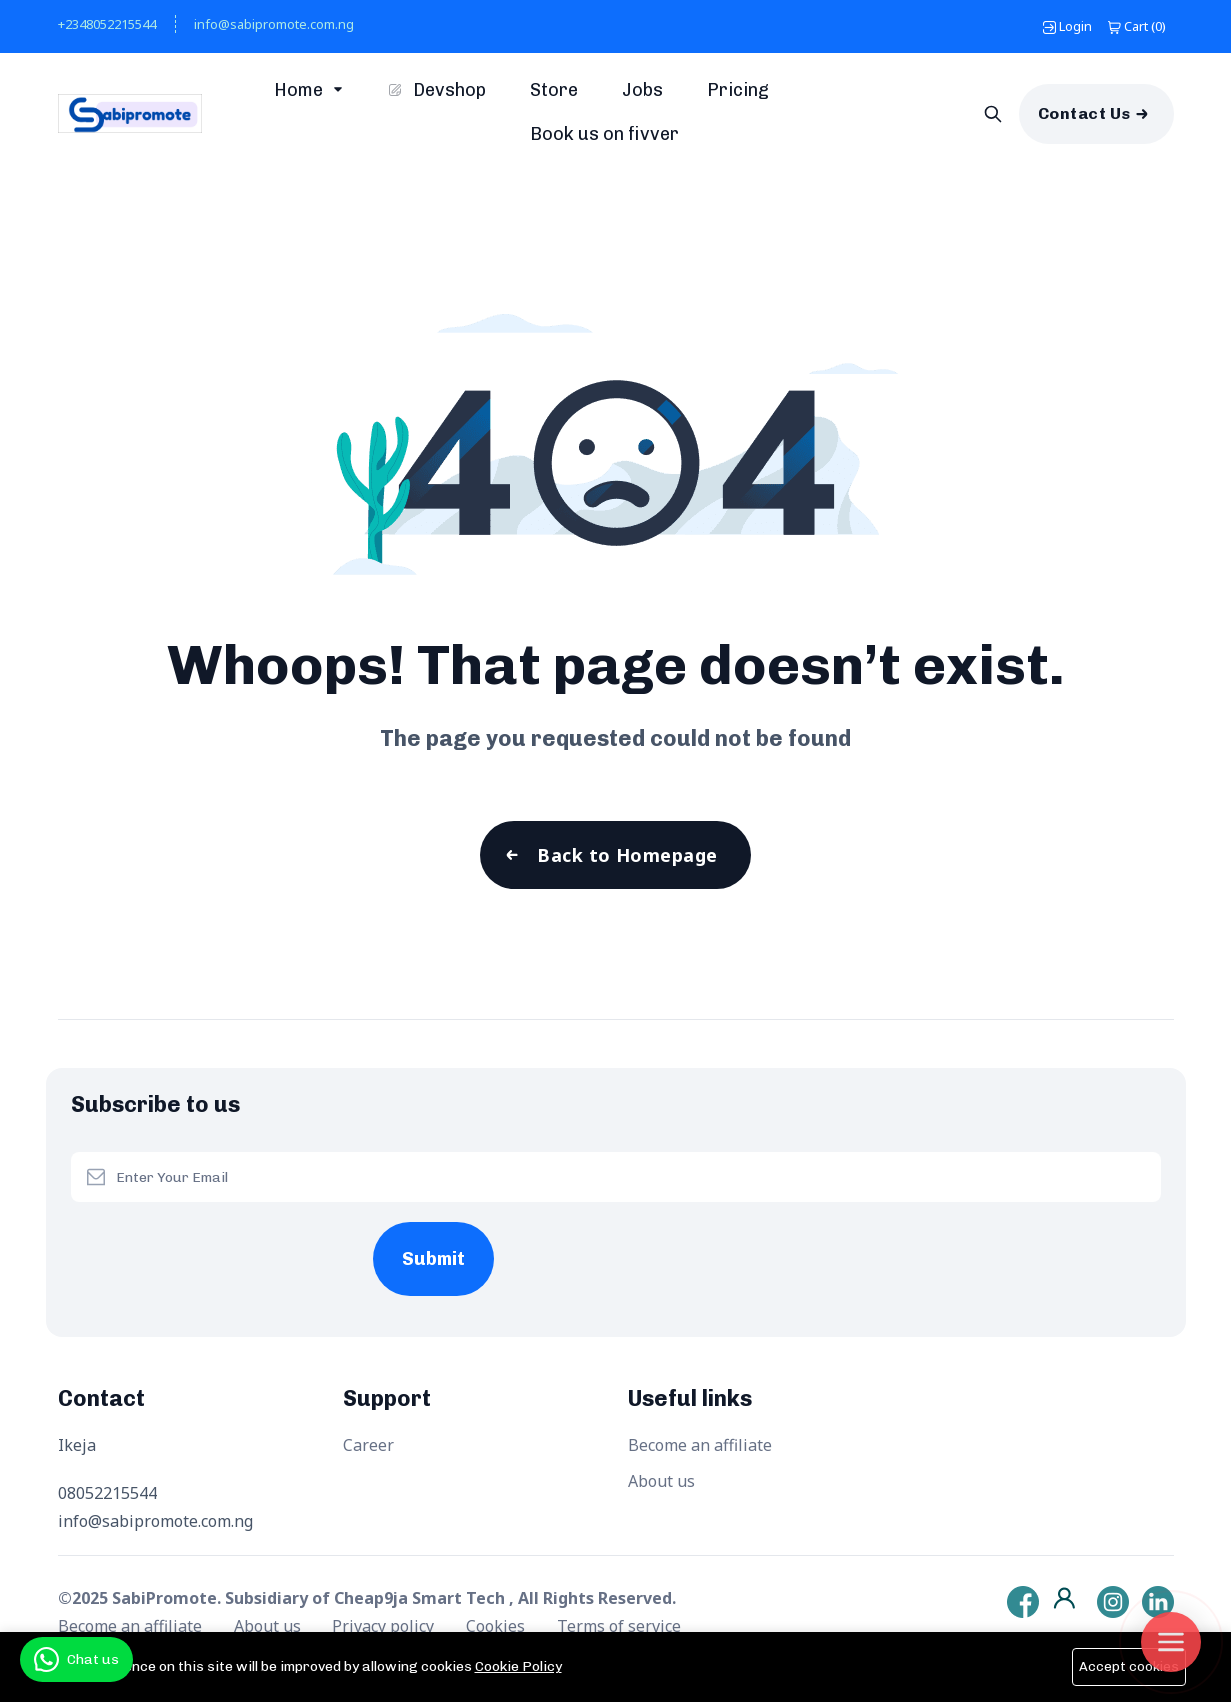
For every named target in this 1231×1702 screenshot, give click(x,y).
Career (368, 1445)
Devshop (437, 90)
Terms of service (619, 1626)
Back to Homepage (627, 855)
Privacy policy (385, 1626)
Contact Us (1084, 113)
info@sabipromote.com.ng (274, 24)
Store (554, 90)
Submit (433, 1259)
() (1137, 26)
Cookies (497, 1626)
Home (300, 90)
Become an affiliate (700, 1445)
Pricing (738, 90)
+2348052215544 (107, 24)
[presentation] (222, 1241)
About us (661, 1481)
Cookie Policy (518, 1666)
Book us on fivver (604, 134)
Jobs (642, 90)
